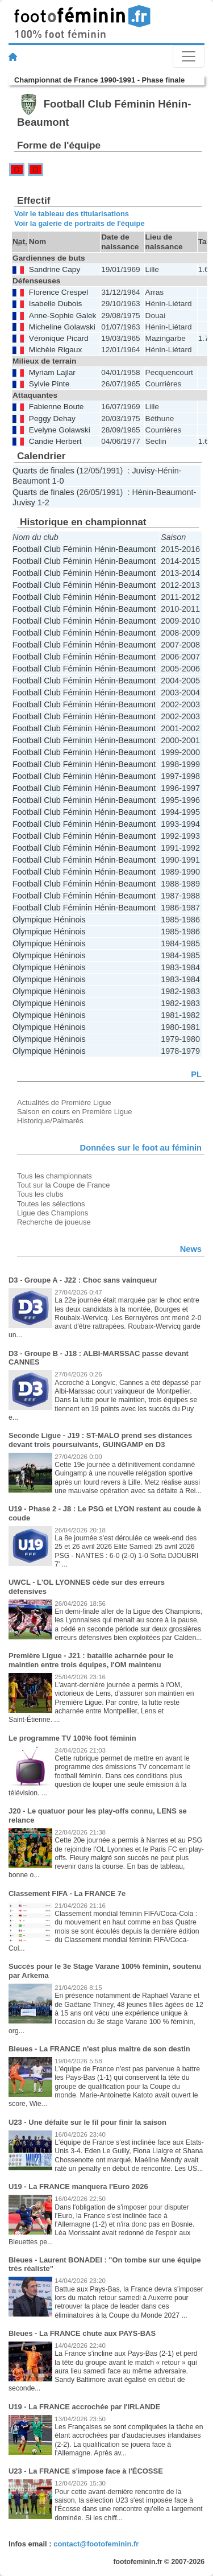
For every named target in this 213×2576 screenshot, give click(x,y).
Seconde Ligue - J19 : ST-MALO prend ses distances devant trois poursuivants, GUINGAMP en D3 (100, 1440)
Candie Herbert (55, 441)
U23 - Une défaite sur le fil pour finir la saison (87, 2122)
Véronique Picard (59, 338)
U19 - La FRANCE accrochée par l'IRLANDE (84, 2406)
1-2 (43, 502)
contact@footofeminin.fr (96, 2544)
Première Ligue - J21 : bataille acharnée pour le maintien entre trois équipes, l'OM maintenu (91, 1660)
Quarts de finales (43, 470)
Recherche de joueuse (54, 1222)
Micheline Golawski (62, 327)
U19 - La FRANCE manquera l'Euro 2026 (78, 2186)
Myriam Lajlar (52, 372)
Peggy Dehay (52, 418)
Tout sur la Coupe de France (63, 1185)
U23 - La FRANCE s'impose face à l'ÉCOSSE (86, 2471)
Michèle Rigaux (55, 349)
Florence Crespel (58, 292)
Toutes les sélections (51, 1204)
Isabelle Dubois (55, 303)
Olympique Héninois (49, 919)
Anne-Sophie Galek (63, 315)
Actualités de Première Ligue (64, 1102)
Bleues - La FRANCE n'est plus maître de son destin (99, 2049)
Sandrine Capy (54, 269)
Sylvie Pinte (49, 384)
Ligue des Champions (52, 1213)
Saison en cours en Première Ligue (74, 1111)
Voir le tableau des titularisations (71, 213)
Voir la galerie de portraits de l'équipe (79, 223)
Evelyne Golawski (59, 430)
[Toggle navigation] (188, 56)
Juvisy (143, 470)
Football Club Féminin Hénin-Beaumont (84, 549)
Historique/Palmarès (50, 1120)
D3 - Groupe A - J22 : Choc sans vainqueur (83, 1280)
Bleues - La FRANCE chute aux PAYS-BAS (82, 2333)
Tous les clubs (40, 1194)
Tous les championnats (54, 1176)
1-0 (58, 480)
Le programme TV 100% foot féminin (72, 1738)
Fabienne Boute (56, 406)
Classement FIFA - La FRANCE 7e (67, 1893)
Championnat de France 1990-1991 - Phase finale (99, 80)
